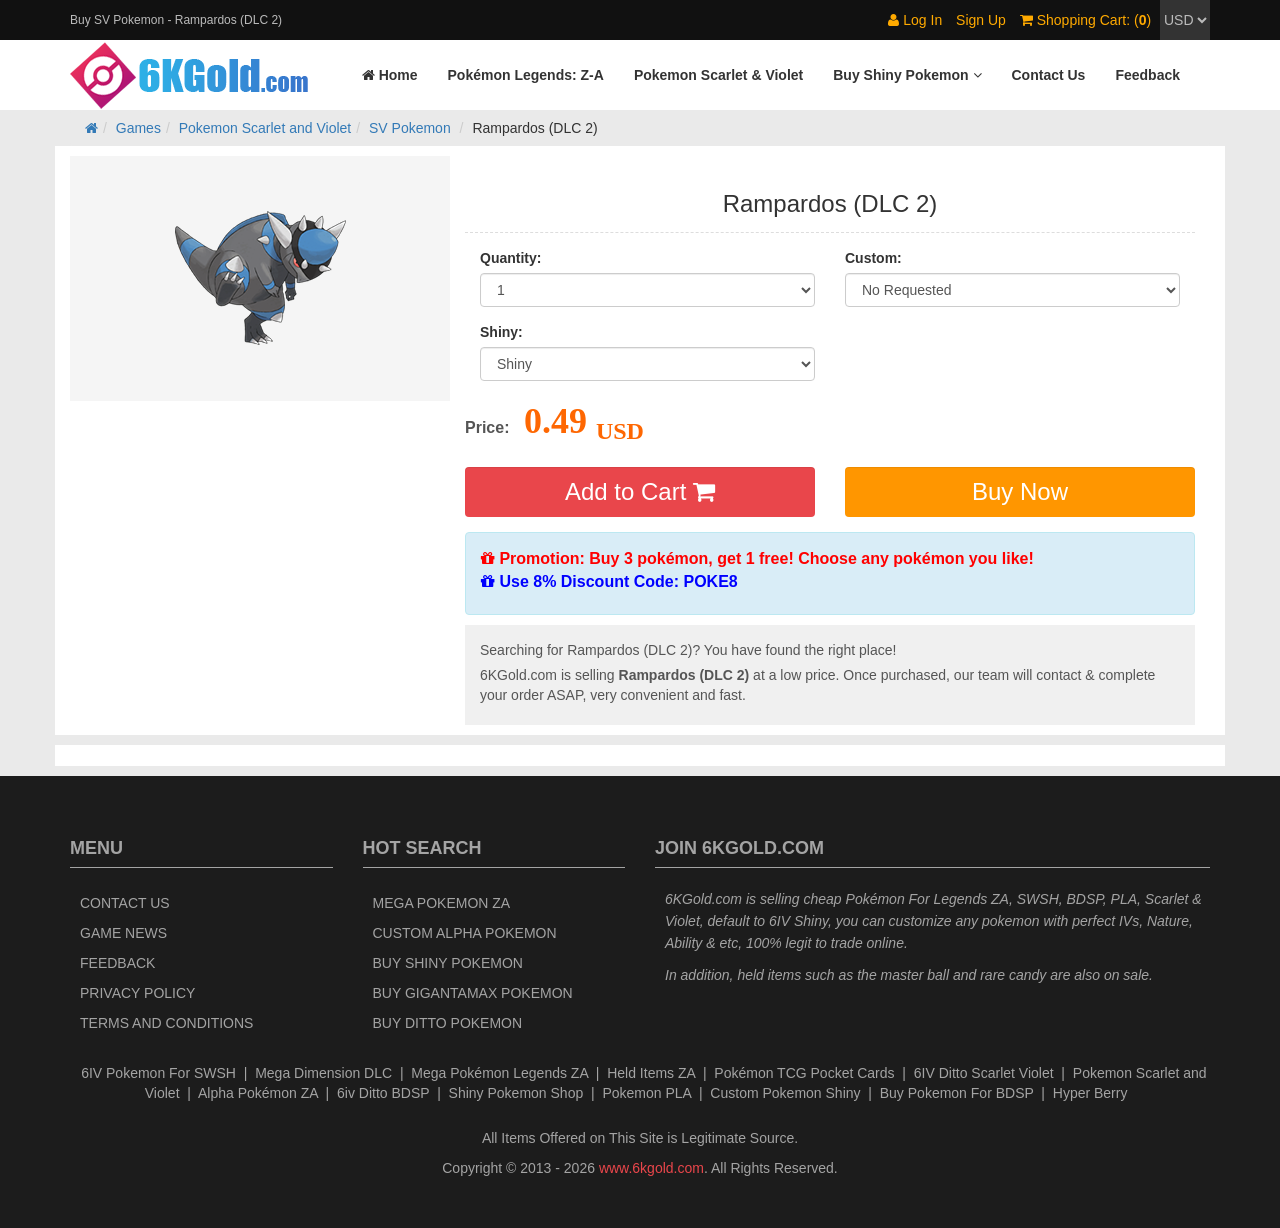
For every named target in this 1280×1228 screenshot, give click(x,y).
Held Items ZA (651, 1073)
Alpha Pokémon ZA (258, 1093)
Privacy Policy (137, 993)
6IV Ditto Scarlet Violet (984, 1073)
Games (138, 128)
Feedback (117, 963)
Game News (123, 933)
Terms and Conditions (166, 1023)
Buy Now (1020, 491)
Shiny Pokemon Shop (516, 1093)
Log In (915, 20)
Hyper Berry (1090, 1093)
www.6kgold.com (651, 1168)
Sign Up (981, 20)
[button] (907, 75)
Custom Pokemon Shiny (785, 1093)
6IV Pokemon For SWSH (158, 1073)
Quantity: (510, 258)
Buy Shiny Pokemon (448, 963)
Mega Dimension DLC (323, 1073)
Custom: (873, 258)
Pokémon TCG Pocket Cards (804, 1073)
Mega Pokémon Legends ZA (499, 1073)
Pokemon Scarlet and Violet (265, 128)
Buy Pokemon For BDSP (957, 1093)
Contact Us (125, 903)
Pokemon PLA (646, 1093)
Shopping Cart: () (1085, 20)
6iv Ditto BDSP (383, 1093)
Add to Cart (640, 491)
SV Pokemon (410, 128)
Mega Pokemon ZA (442, 903)
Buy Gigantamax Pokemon (473, 993)
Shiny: (501, 332)
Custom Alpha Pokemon (465, 933)
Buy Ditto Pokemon (448, 1023)
